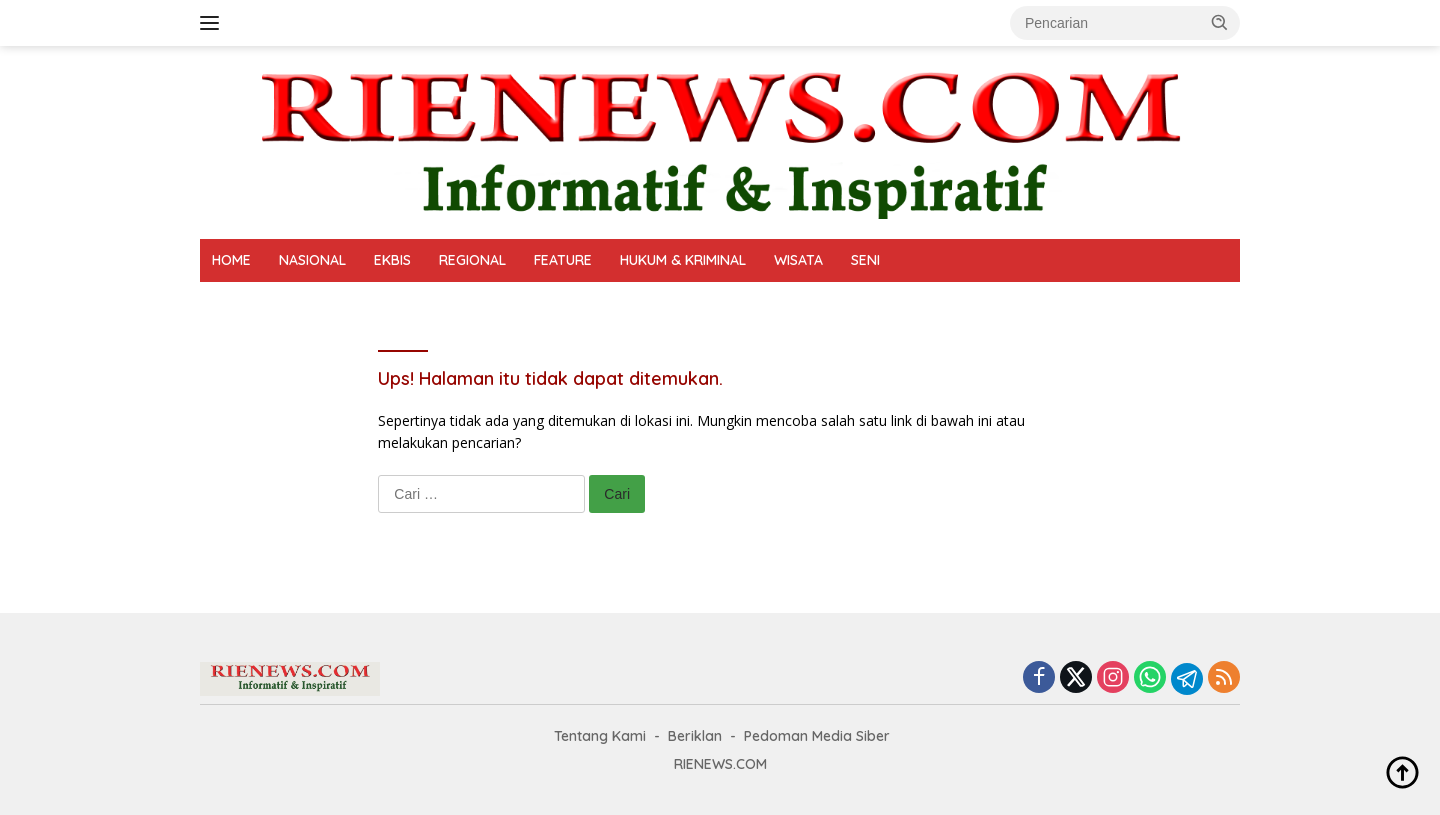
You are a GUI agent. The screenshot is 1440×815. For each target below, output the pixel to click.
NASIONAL (312, 260)
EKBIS (392, 260)
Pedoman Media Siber (817, 736)
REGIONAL (472, 260)
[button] (1220, 22)
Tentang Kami (600, 736)
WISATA (798, 260)
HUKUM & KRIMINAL (683, 260)
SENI (865, 260)
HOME (231, 260)
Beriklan (695, 736)
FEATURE (563, 260)
